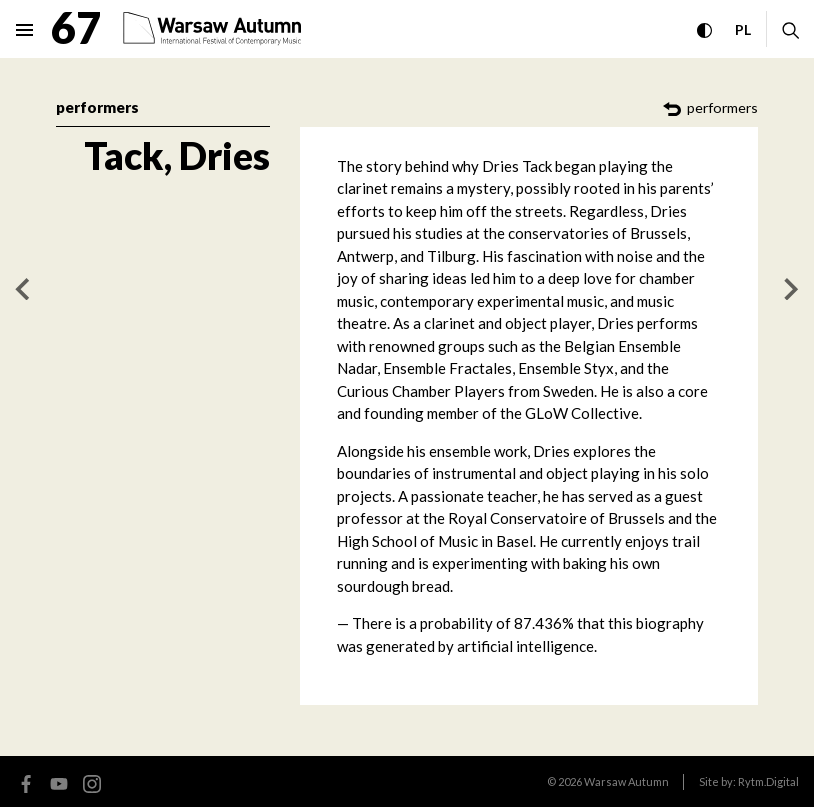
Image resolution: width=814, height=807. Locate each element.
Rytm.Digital (768, 781)
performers (97, 107)
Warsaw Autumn (626, 781)
